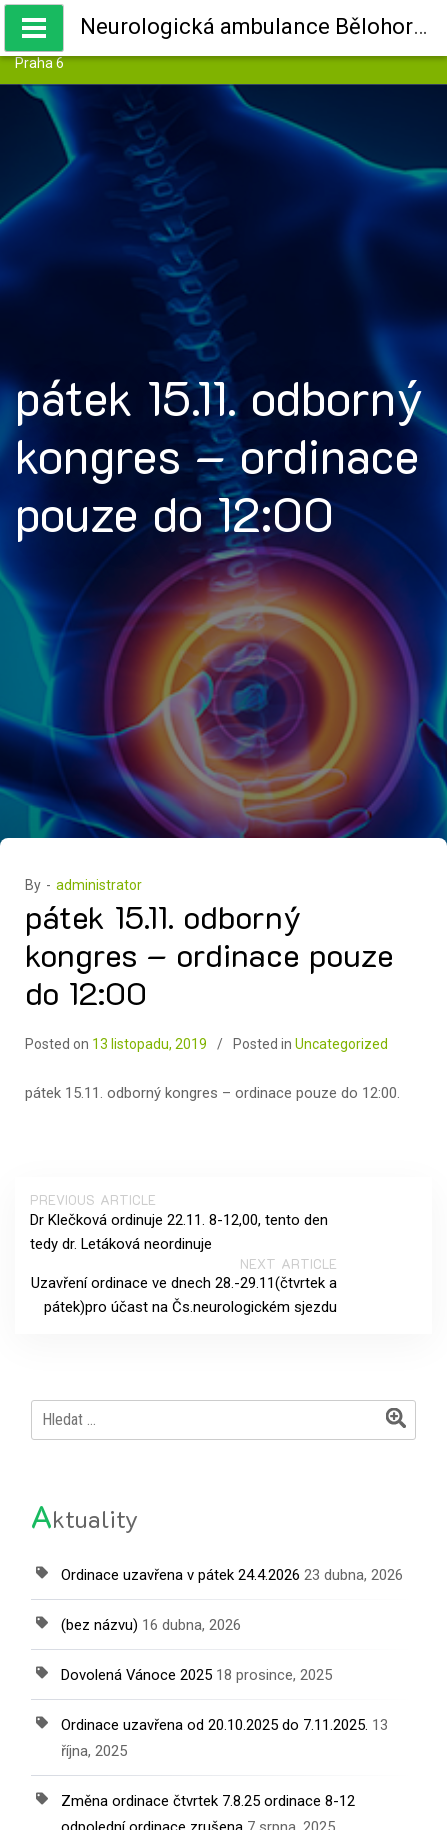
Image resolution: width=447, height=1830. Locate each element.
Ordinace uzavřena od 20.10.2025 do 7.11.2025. (214, 1725)
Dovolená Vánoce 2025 (136, 1675)
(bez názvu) (99, 1625)
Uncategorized (341, 1044)
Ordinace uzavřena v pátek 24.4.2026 (180, 1575)
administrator (99, 885)
